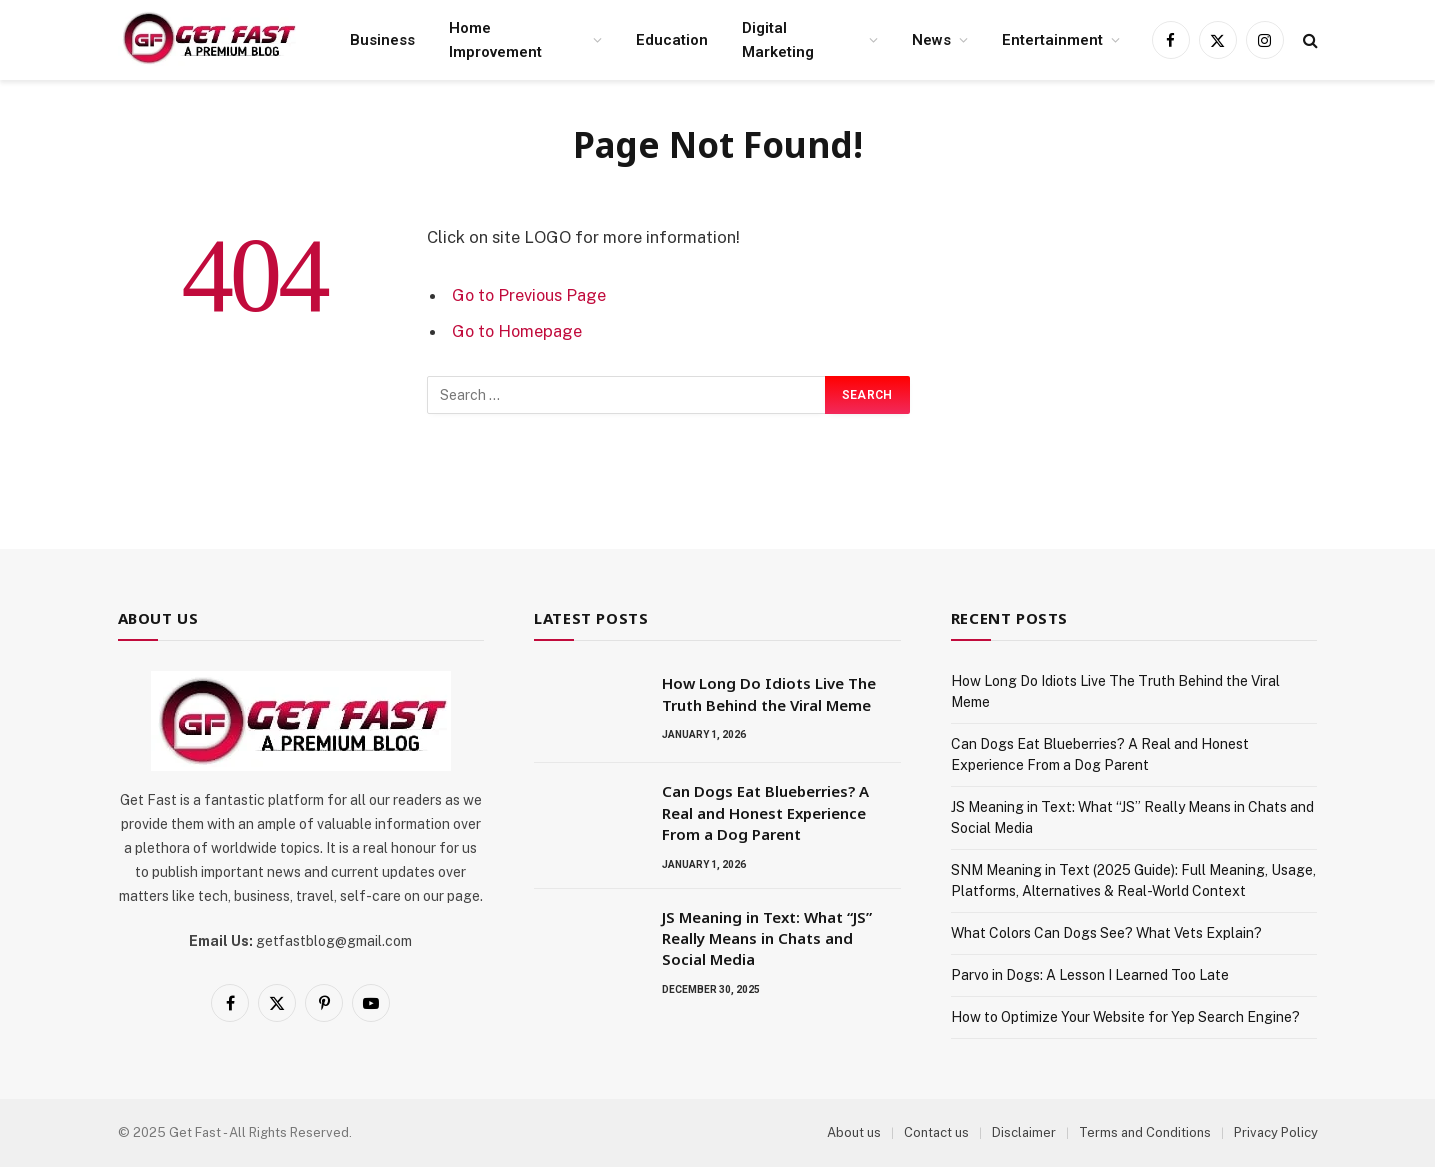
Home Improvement (495, 40)
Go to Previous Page (530, 295)
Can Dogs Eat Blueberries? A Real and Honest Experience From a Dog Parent (765, 812)
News (931, 40)
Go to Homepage (518, 330)
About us (854, 1132)
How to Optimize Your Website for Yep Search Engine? (1125, 1017)
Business (382, 40)
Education (672, 40)
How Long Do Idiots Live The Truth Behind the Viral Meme (769, 693)
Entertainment (1052, 40)
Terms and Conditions (1145, 1132)
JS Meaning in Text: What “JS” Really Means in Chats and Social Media (767, 938)
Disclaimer (1024, 1132)
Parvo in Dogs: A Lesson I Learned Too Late (1090, 975)
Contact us (936, 1132)
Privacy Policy (1276, 1132)
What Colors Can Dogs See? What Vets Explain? (1106, 933)
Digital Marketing (778, 40)
